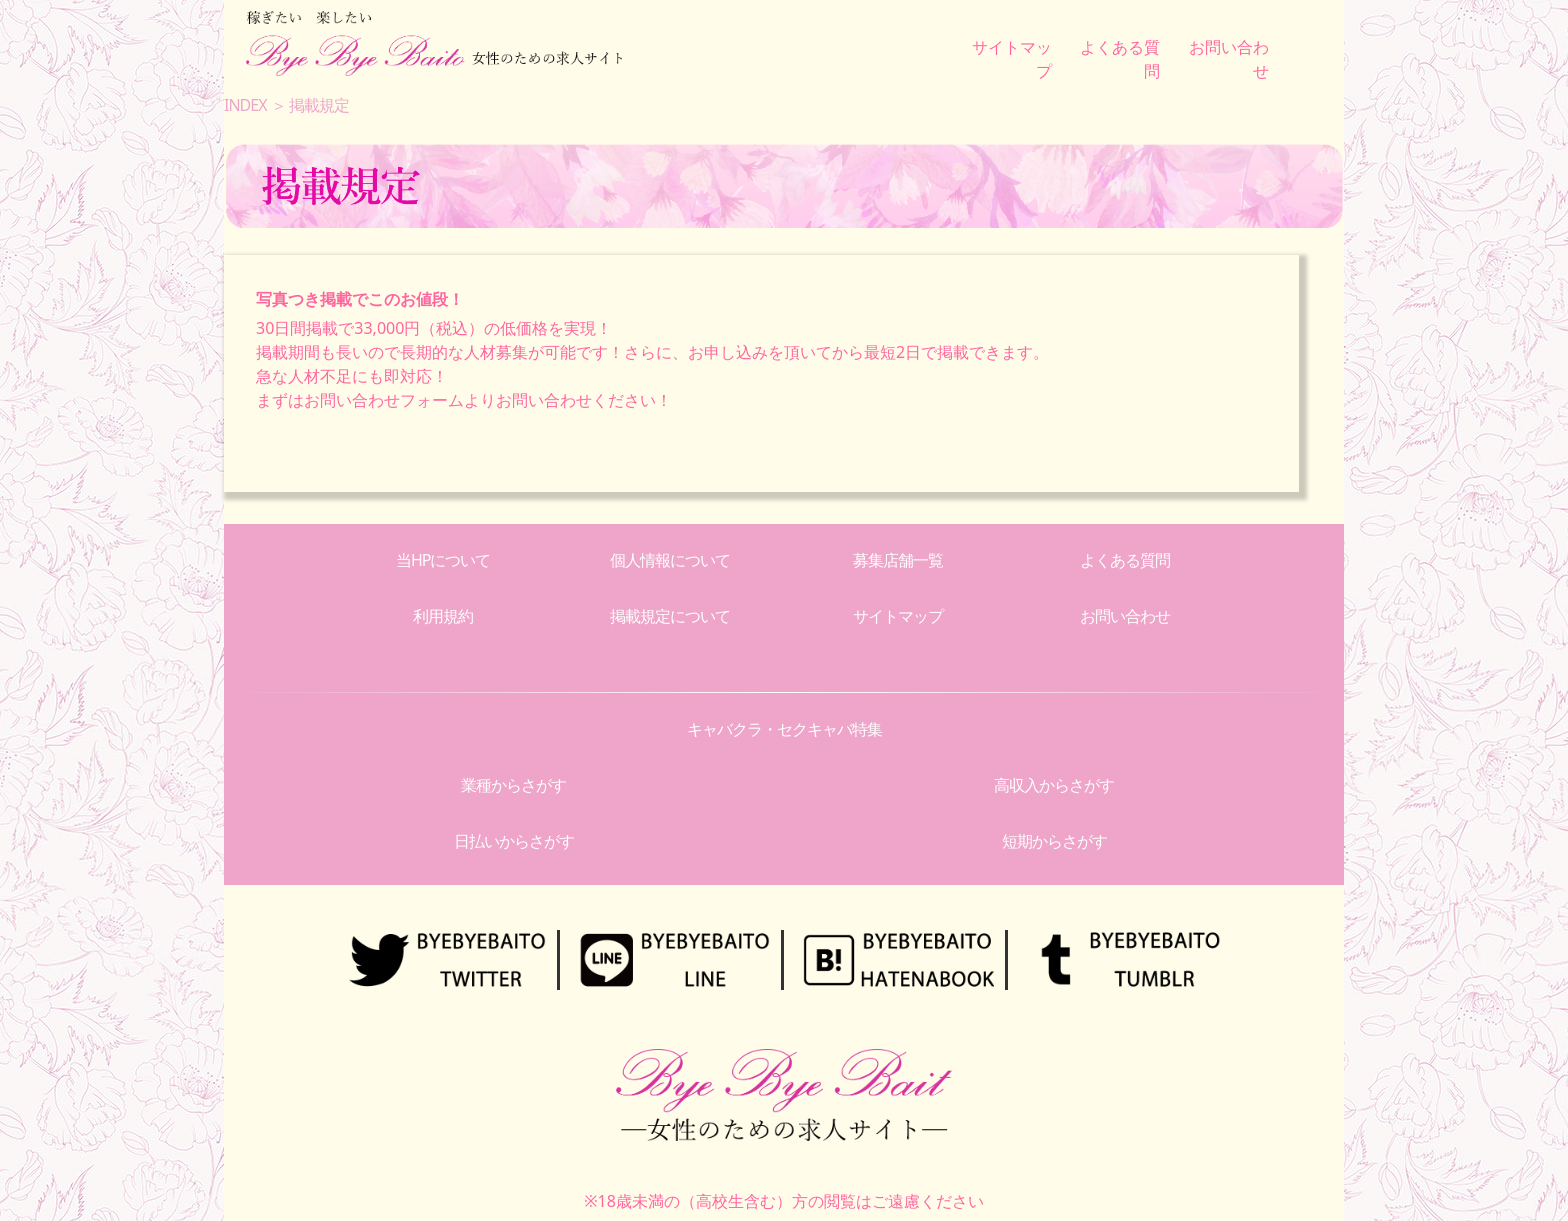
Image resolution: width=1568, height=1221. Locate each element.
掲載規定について (670, 616)
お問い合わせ (1125, 616)
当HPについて (443, 560)
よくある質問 (1125, 560)
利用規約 (443, 616)
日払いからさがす (514, 841)
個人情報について (670, 560)
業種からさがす (513, 785)
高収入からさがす (1054, 785)
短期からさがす (1054, 841)
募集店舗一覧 (898, 560)
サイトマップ (898, 616)
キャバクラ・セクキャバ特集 (784, 729)
